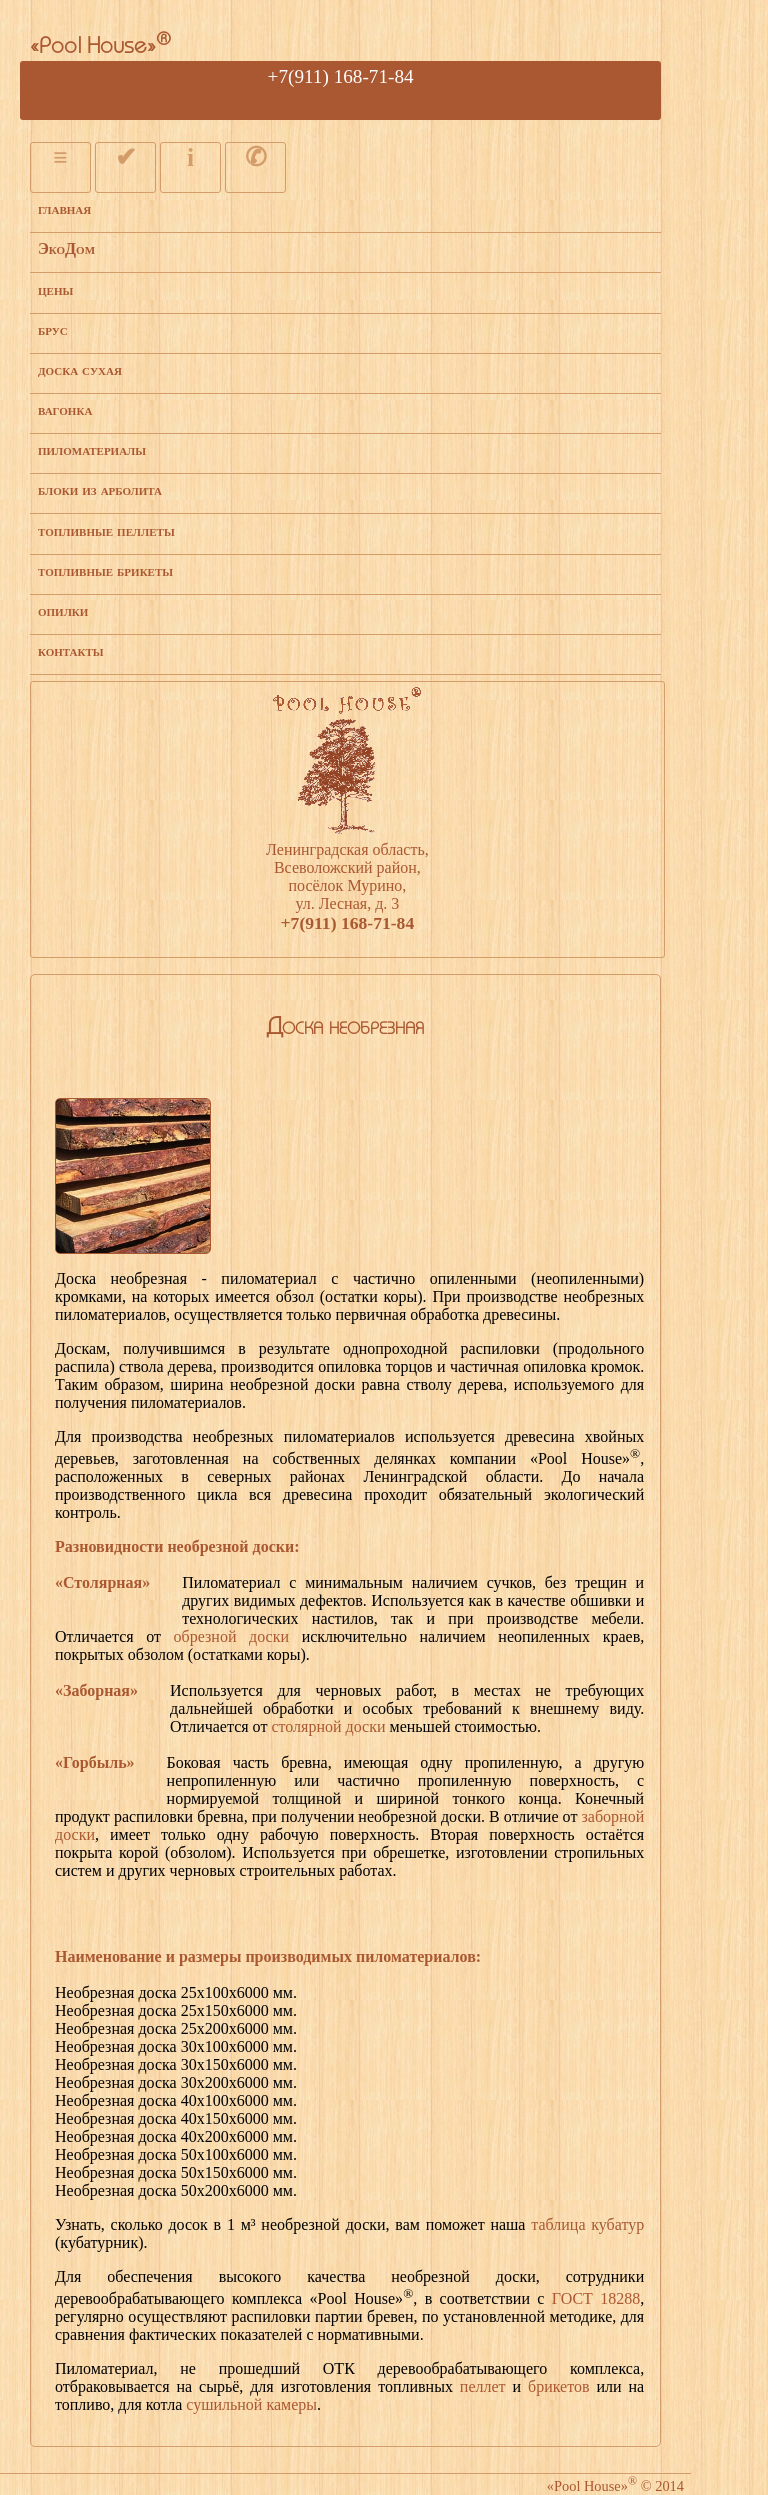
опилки (63, 610)
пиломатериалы (92, 449)
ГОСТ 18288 (596, 2298)
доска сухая (80, 369)
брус (53, 329)
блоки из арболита (100, 489)
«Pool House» (100, 47)
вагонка (65, 409)
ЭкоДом (66, 248)
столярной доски (328, 1726)
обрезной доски (231, 1636)
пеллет (483, 2386)
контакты (71, 650)
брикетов (559, 2386)
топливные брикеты (105, 570)
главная (64, 208)
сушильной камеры (251, 2404)
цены (55, 289)
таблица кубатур (587, 2224)
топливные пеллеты (106, 530)
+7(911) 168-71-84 (341, 76)
